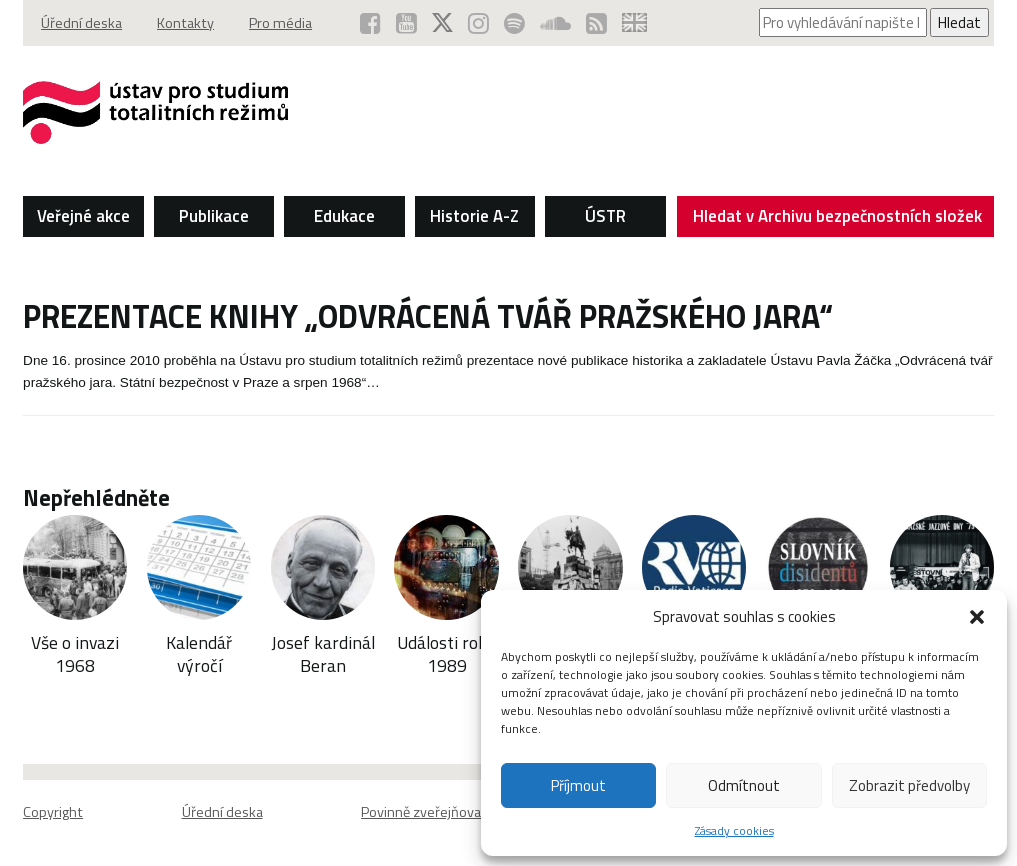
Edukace (344, 216)
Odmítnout (744, 785)
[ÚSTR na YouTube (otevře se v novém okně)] (406, 23)
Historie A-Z (474, 216)
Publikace (214, 216)
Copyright (53, 812)
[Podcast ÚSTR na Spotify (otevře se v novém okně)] (514, 23)
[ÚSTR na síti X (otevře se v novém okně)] (442, 23)
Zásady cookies (734, 830)
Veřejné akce (83, 216)
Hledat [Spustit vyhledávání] (959, 22)
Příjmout (578, 785)
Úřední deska (81, 23)
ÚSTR (605, 216)
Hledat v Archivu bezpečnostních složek (838, 220)
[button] (977, 617)
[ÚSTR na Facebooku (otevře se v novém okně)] (370, 23)
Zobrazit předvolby (909, 785)
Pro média (280, 23)
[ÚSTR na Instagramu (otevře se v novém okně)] (478, 23)
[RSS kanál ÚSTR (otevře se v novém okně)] (596, 23)
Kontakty (185, 23)
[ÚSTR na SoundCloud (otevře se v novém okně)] (555, 23)
